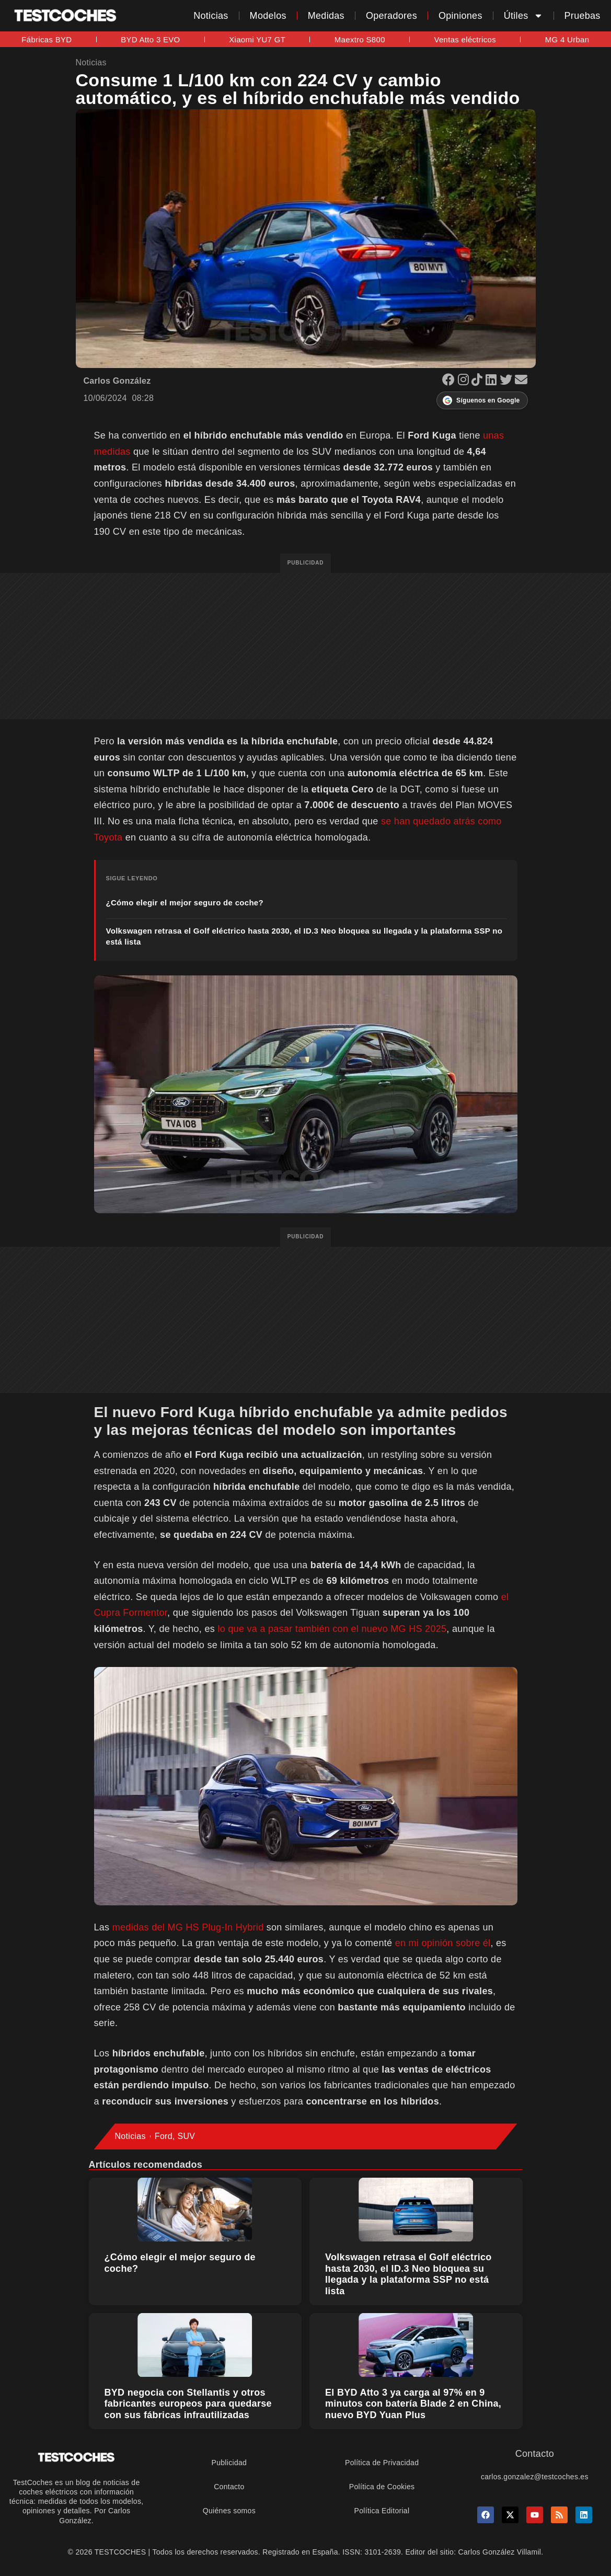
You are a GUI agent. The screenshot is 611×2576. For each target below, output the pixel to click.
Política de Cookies (382, 2486)
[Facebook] (450, 381)
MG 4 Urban (567, 39)
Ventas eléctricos (465, 39)
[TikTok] (478, 381)
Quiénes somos (229, 2510)
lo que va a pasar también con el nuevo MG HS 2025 (331, 1629)
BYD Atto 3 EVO (150, 39)
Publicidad (229, 2462)
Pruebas (582, 15)
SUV (186, 2136)
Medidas (326, 15)
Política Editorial (382, 2510)
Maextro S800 (360, 39)
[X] (507, 381)
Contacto (229, 2486)
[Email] (521, 381)
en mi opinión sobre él (443, 1943)
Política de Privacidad (382, 2462)
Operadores (391, 15)
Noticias (210, 15)
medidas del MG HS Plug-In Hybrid (188, 1927)
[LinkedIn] (493, 381)
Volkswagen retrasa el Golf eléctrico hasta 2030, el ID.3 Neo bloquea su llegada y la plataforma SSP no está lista (408, 2274)
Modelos (268, 15)
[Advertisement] (305, 646)
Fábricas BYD (46, 39)
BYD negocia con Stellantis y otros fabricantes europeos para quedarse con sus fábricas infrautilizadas (188, 2403)
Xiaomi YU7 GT (257, 39)
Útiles (523, 16)
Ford (163, 2136)
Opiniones (460, 15)
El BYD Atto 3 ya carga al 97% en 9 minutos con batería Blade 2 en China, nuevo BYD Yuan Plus (413, 2403)
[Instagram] (465, 381)
